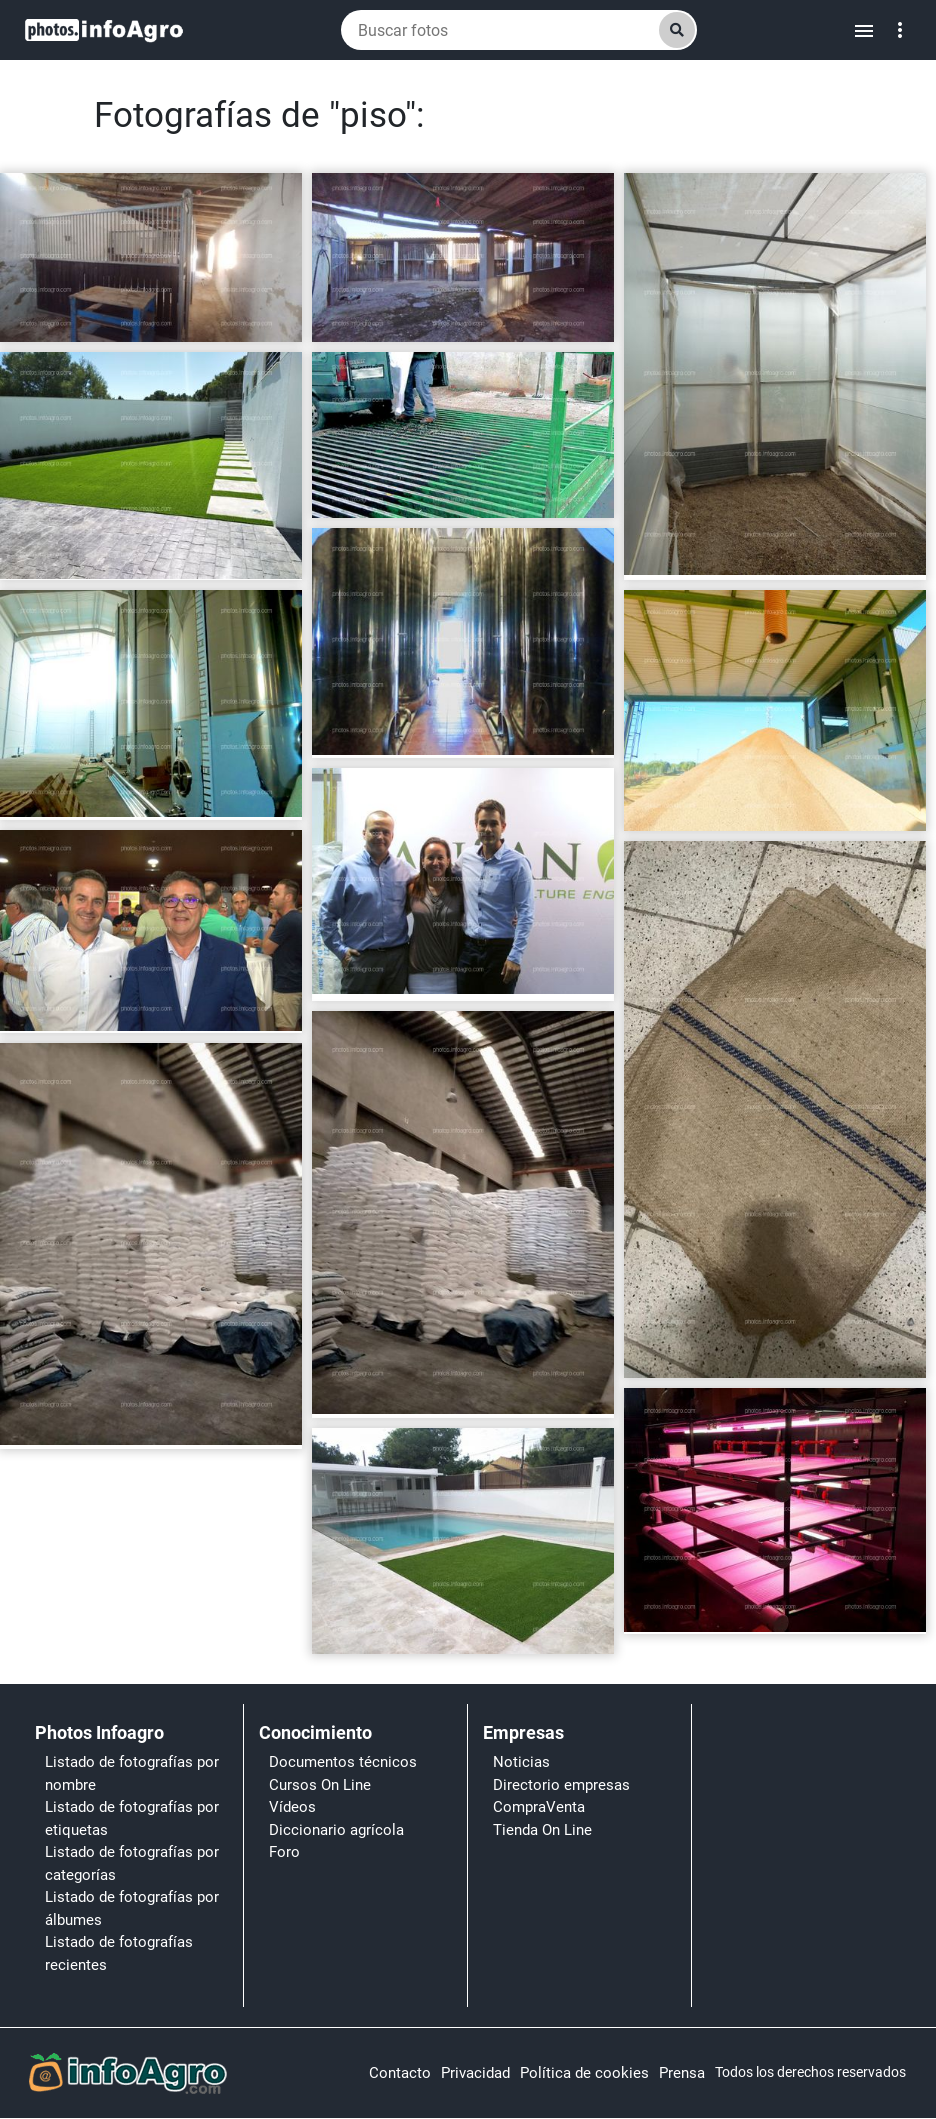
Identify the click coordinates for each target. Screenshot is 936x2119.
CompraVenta (539, 1807)
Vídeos (292, 1807)
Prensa (682, 2073)
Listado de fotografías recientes (119, 1953)
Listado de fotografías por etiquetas (132, 1818)
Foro (284, 1852)
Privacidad (475, 2073)
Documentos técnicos (343, 1762)
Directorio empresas (561, 1785)
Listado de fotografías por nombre (132, 1773)
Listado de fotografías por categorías (132, 1863)
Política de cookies (584, 2073)
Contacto (400, 2073)
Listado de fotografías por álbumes (132, 1908)
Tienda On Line (542, 1830)
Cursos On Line (320, 1785)
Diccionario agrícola (336, 1830)
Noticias (521, 1762)
